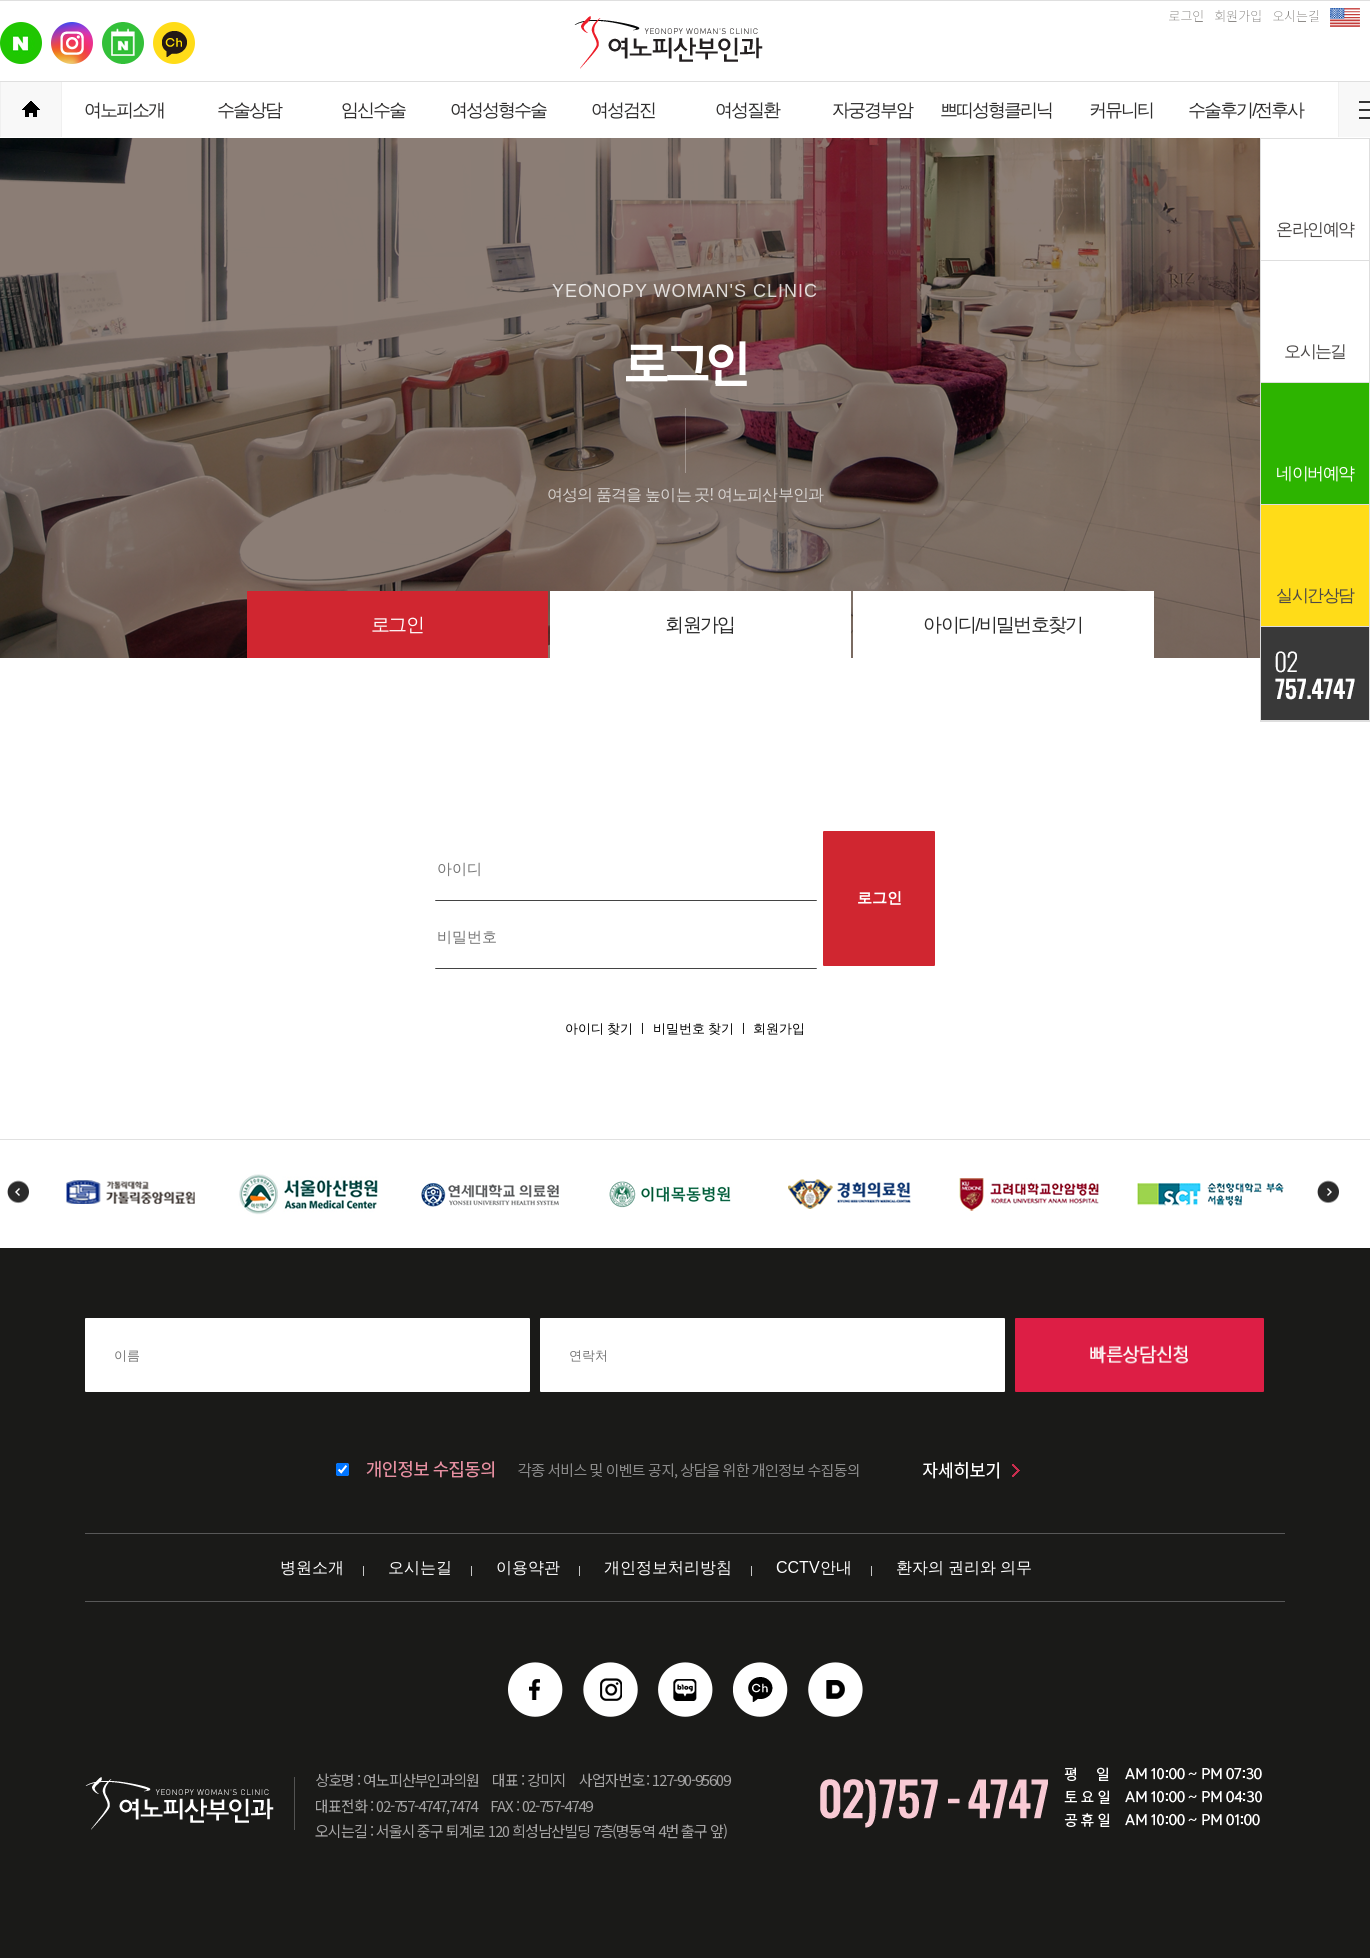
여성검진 (623, 110)
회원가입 (1238, 15)
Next (1327, 1191)
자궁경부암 (872, 110)
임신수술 (373, 110)
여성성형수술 (498, 110)
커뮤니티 (1121, 110)
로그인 (1186, 15)
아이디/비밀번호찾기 (1002, 624)
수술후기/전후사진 (1245, 119)
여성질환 (747, 110)
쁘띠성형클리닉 (996, 110)
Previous (17, 1191)
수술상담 (249, 110)
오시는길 (1296, 15)
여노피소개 (124, 110)
